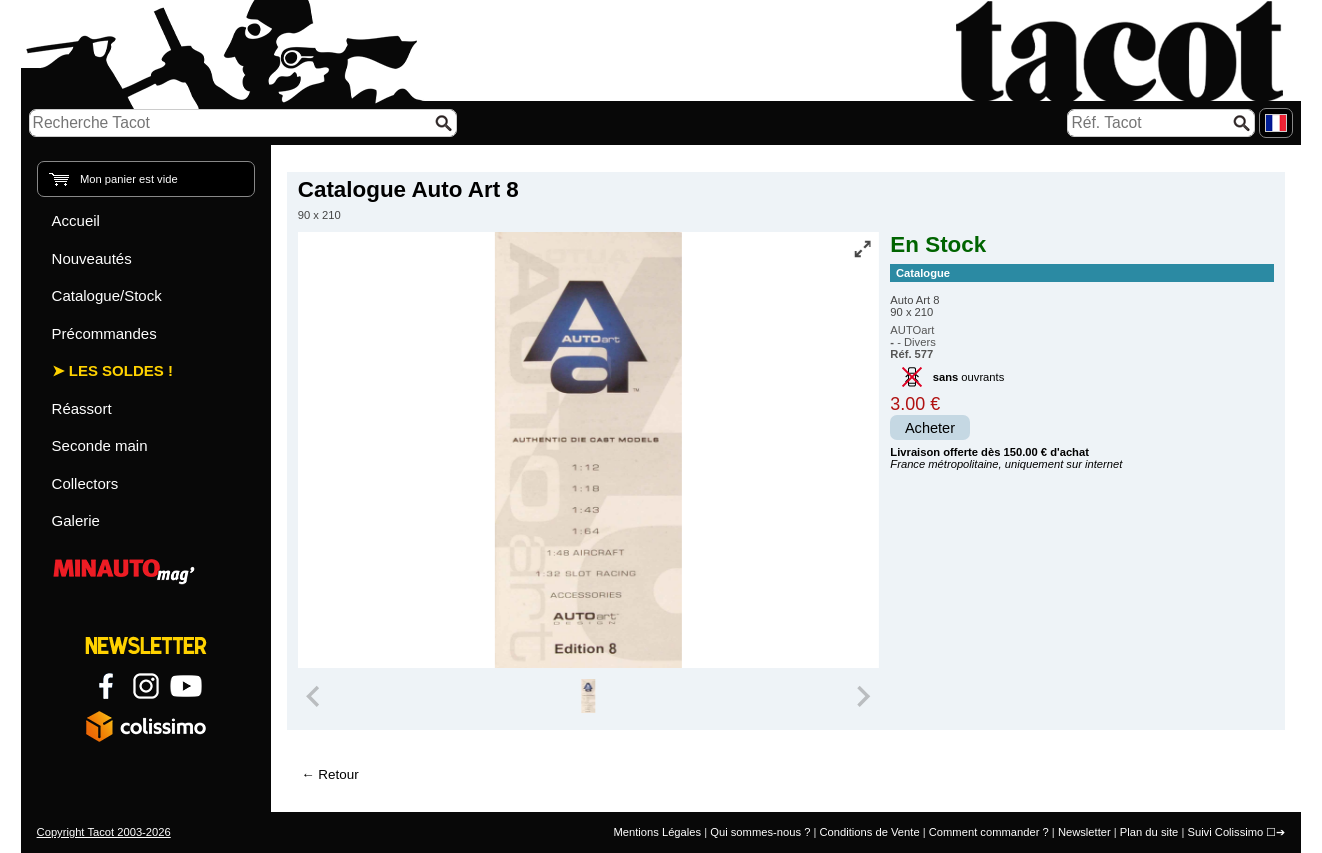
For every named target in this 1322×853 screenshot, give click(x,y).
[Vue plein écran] (862, 249)
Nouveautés (92, 258)
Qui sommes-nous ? (760, 832)
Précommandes (104, 333)
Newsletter (1084, 832)
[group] (588, 696)
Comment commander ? (989, 832)
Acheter (930, 428)
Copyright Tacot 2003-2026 (104, 832)
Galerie (76, 520)
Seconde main (100, 445)
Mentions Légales (657, 832)
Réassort (82, 408)
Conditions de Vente (869, 832)
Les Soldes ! (121, 370)
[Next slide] (863, 696)
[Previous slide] (315, 696)
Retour (338, 774)
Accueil (76, 220)
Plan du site (1149, 832)
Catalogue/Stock (107, 295)
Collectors (85, 483)
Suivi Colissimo (1225, 832)
